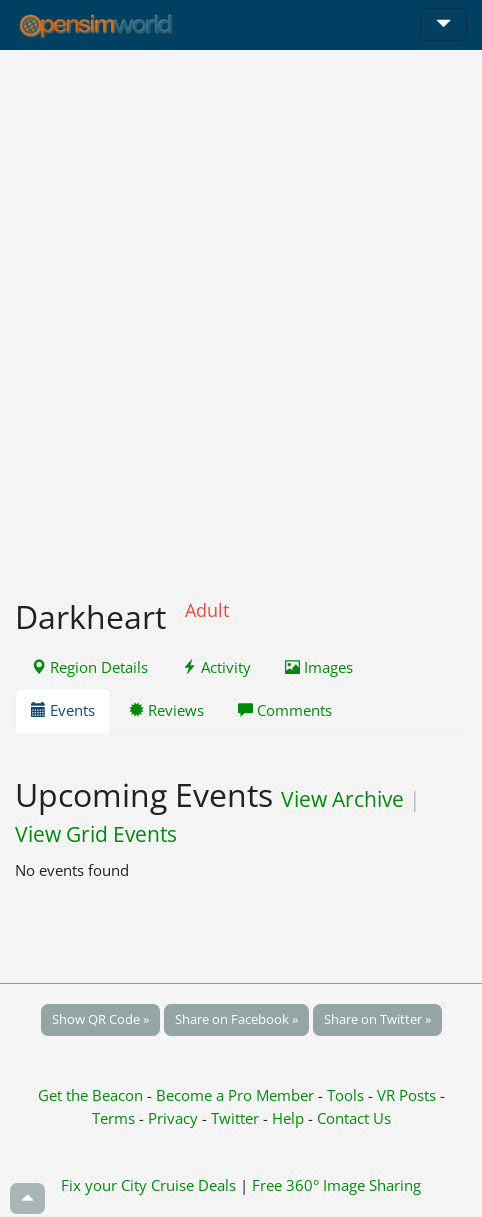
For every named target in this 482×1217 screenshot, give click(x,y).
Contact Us (354, 1118)
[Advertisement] (241, 313)
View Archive (342, 799)
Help (288, 1118)
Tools (347, 1095)
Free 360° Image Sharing (336, 1185)
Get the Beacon (90, 1095)
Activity (216, 667)
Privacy (173, 1118)
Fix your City (104, 1185)
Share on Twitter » (377, 1019)
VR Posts (408, 1095)
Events (63, 710)
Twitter (235, 1118)
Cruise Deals (193, 1185)
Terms (115, 1118)
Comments (285, 710)
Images (319, 667)
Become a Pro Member (237, 1095)
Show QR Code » (100, 1019)
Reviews (166, 710)
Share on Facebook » (236, 1019)
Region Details (89, 667)
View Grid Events (96, 834)
